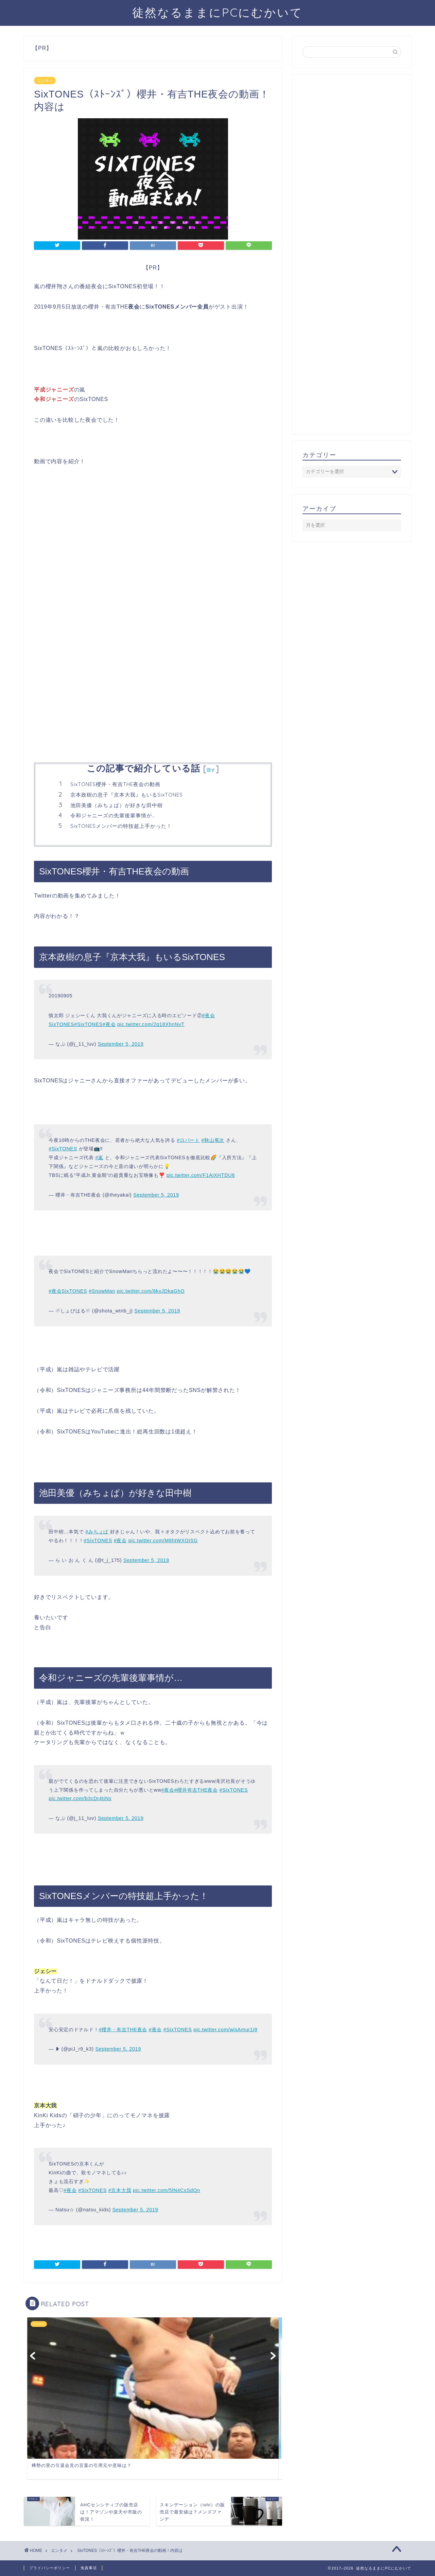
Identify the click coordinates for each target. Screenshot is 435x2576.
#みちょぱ (96, 1531)
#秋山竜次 (212, 1140)
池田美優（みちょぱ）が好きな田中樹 (116, 805)
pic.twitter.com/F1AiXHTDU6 (201, 1175)
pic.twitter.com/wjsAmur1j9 (225, 2029)
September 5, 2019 (121, 1044)
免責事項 (89, 2568)
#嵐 (99, 1157)
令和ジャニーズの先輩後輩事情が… (112, 815)
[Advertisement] (153, 568)
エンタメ (44, 81)
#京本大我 (120, 2190)
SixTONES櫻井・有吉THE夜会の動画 (115, 784)
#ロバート (188, 1140)
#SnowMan (102, 1291)
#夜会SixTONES (68, 1291)
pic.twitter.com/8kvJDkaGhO (151, 1291)
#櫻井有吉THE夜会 (196, 1790)
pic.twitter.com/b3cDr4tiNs (80, 1798)
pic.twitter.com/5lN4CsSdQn (166, 2190)
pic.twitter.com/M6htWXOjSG (163, 1540)
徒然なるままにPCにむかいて (217, 12)
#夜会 (109, 1024)
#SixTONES (88, 1024)
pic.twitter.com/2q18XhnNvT (151, 1024)
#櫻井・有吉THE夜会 (123, 2029)
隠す (211, 769)
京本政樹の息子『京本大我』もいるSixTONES (126, 794)
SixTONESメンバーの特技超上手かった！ (121, 826)
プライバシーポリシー (49, 2568)
